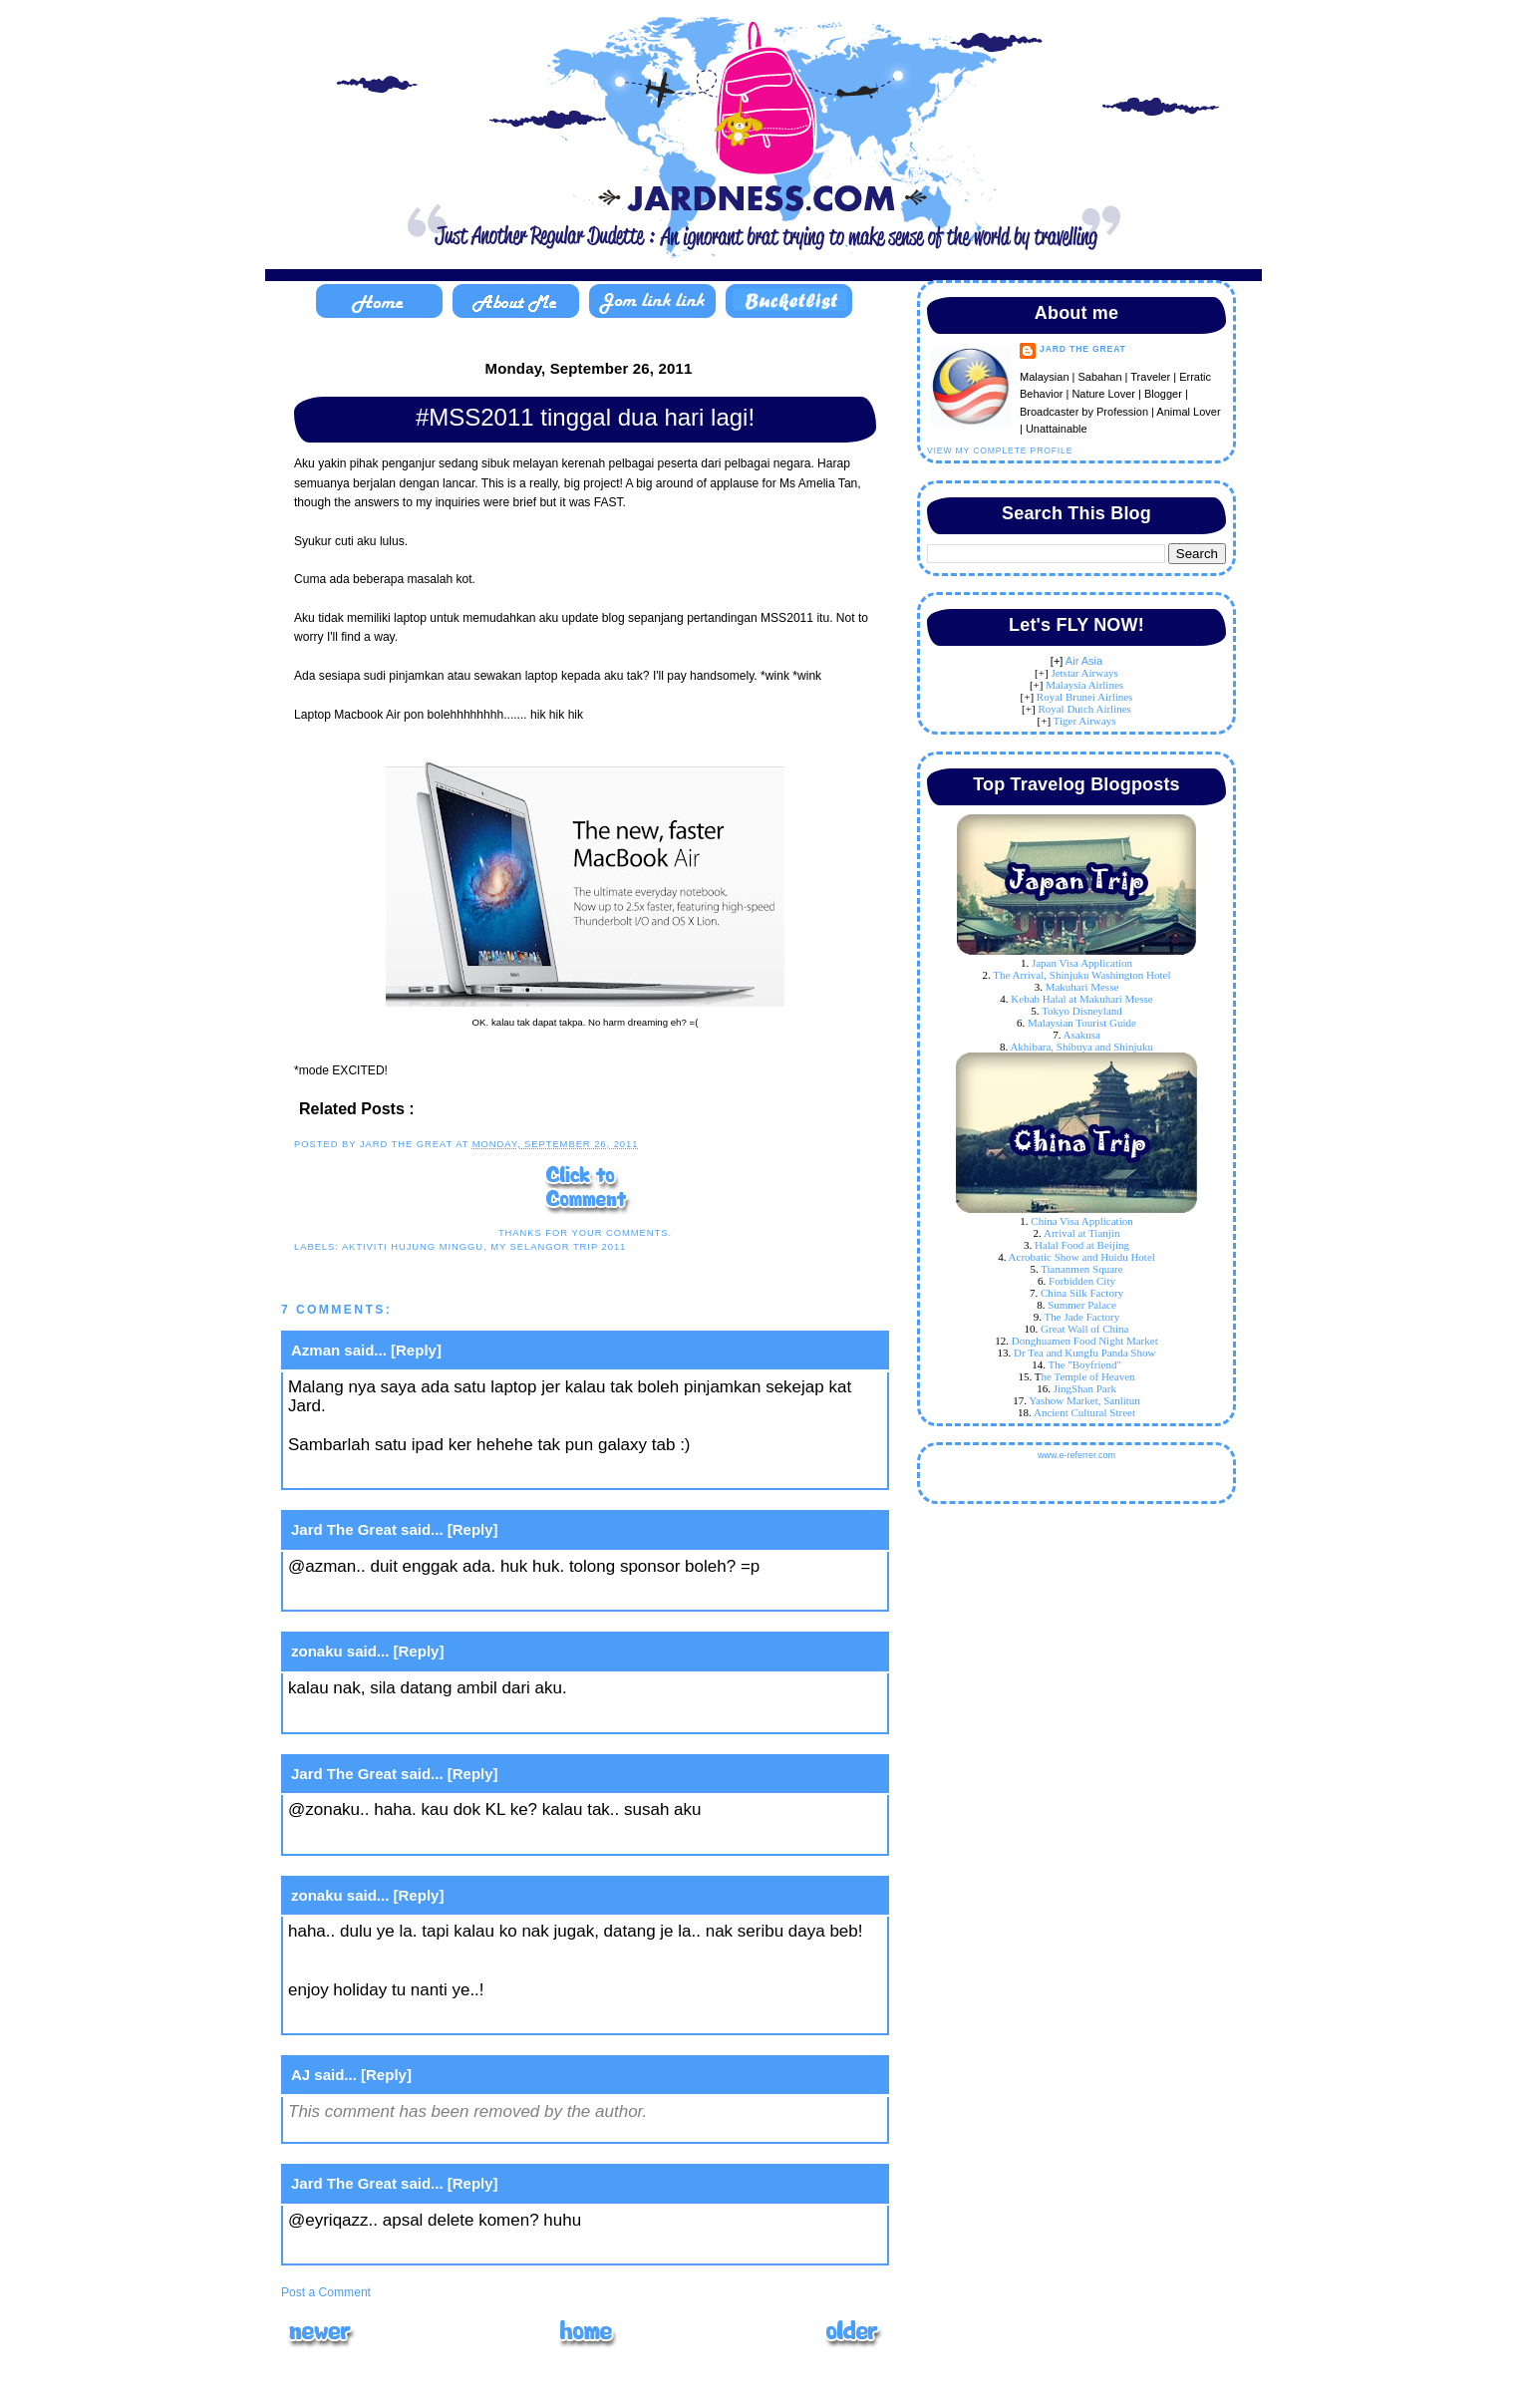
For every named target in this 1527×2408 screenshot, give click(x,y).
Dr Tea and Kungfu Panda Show (1084, 1352)
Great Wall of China (1084, 1329)
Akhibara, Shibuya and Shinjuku (1081, 1047)
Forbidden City (1082, 1281)
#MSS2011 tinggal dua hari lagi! (585, 417)
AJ (300, 2074)
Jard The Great (344, 1529)
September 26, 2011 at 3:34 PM (408, 2018)
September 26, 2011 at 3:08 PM (408, 1595)
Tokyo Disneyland (1082, 1011)
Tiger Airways (1085, 721)
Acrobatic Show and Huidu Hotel (1082, 1257)
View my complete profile (999, 450)
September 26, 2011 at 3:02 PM (408, 1473)
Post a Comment (326, 2292)
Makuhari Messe (1082, 987)
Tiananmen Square (1081, 1269)
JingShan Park (1085, 1388)
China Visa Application (1081, 1221)
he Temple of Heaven (1088, 1376)
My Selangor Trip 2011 (558, 1246)
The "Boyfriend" (1084, 1364)
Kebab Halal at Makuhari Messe (1081, 999)
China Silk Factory (1082, 1293)
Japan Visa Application (1082, 963)
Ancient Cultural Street (1084, 1412)
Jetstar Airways (1084, 673)
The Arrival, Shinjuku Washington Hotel (1081, 975)
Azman (315, 1350)
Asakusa (1082, 1035)
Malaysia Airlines (1084, 685)
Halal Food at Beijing (1082, 1245)
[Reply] (416, 1350)
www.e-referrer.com (1076, 1455)
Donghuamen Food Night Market (1085, 1341)
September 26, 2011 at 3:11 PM (408, 1716)
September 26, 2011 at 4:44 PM (408, 2127)
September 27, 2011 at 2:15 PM (408, 2249)
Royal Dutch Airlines (1084, 709)
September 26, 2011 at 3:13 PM (408, 1838)
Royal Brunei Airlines (1085, 697)
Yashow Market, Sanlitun (1084, 1400)
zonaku (317, 1651)
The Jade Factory (1082, 1317)
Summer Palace (1082, 1305)
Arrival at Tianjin (1081, 1233)
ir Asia (1087, 661)
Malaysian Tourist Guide (1082, 1023)
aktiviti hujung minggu (412, 1246)
